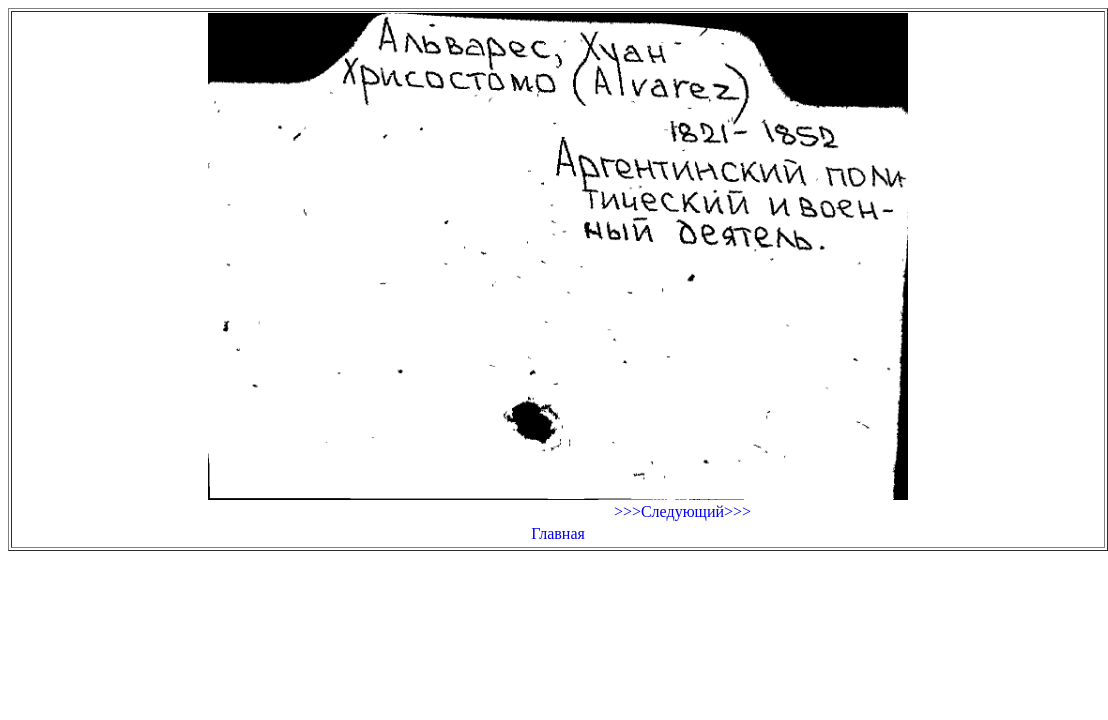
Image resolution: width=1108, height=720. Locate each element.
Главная (558, 533)
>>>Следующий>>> (682, 511)
